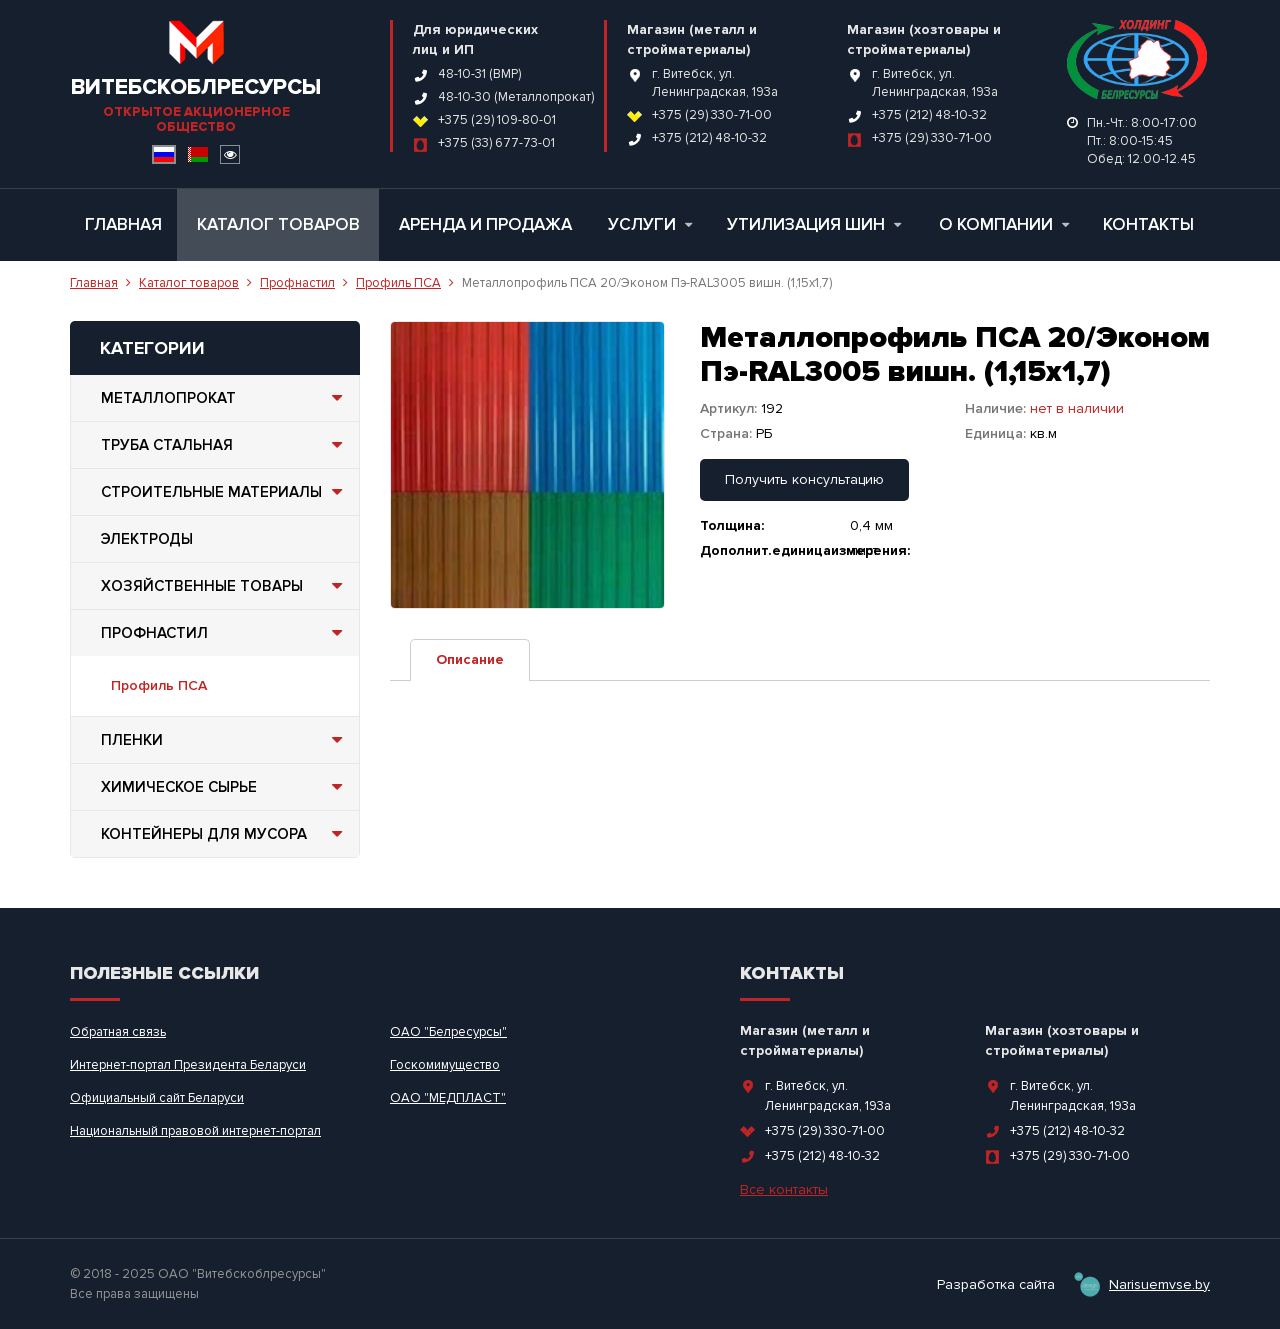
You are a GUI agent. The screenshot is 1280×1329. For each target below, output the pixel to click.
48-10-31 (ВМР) (479, 74)
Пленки (225, 740)
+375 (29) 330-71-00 (712, 115)
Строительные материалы (225, 492)
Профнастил (297, 283)
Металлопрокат (225, 398)
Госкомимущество (445, 1065)
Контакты (1148, 224)
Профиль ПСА (398, 283)
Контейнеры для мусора (225, 834)
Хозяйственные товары (225, 586)
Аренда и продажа (485, 224)
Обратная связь (118, 1032)
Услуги (650, 224)
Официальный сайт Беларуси (157, 1098)
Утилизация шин (814, 224)
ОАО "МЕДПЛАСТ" (448, 1098)
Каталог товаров (278, 224)
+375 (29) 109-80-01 (497, 120)
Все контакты (784, 1189)
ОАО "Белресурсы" (448, 1032)
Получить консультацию (804, 479)
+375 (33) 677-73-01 (496, 143)
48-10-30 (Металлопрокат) (516, 97)
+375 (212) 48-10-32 (709, 138)
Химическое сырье (225, 787)
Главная (123, 224)
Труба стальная (225, 445)
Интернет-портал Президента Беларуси (188, 1065)
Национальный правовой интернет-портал (195, 1131)
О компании (1004, 224)
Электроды (147, 539)
